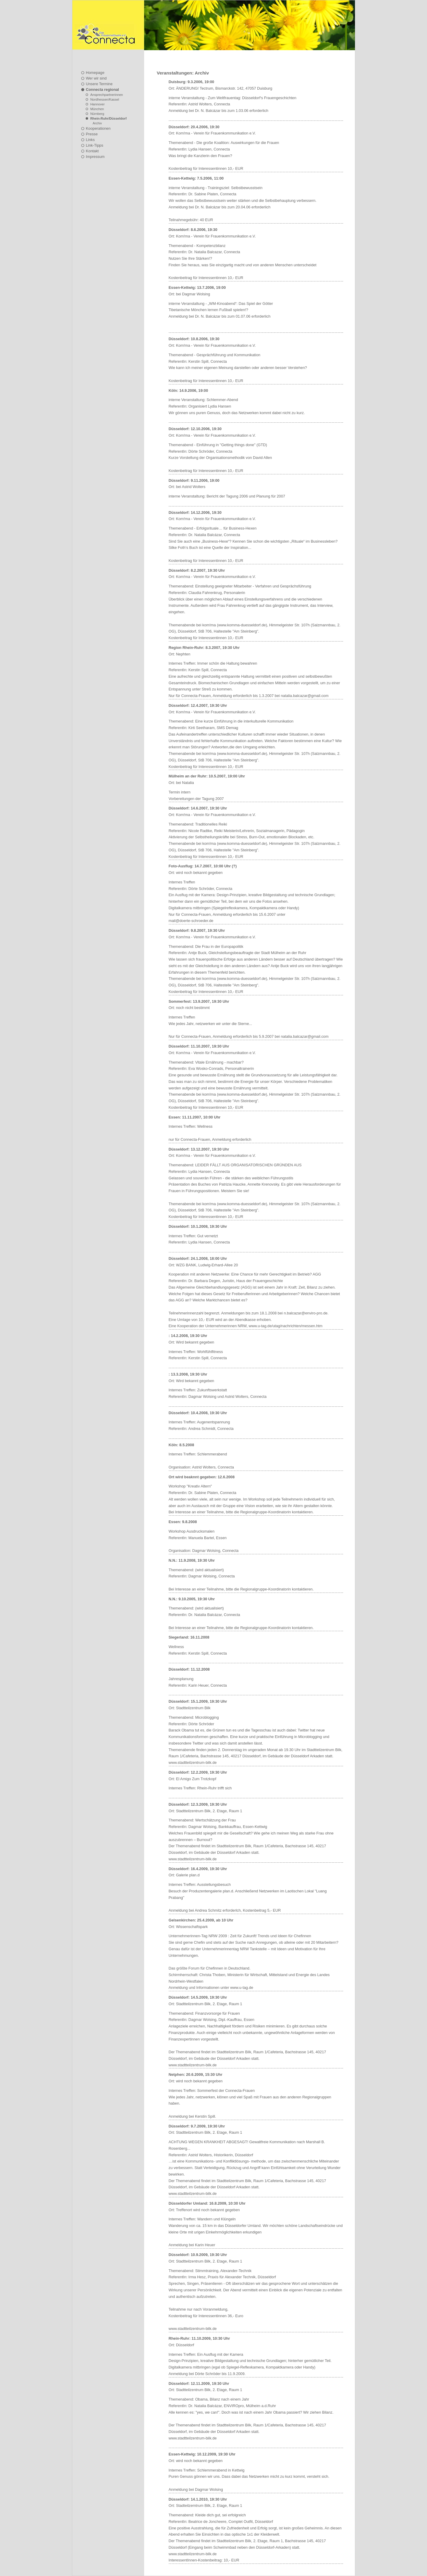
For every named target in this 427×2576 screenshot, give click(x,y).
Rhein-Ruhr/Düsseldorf (108, 118)
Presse (92, 134)
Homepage (95, 72)
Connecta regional (102, 89)
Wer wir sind (96, 78)
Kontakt (92, 151)
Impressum (95, 156)
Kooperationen (98, 128)
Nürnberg (97, 113)
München (97, 109)
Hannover (97, 104)
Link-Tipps (94, 145)
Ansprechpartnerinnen (106, 94)
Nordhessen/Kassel (104, 99)
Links (90, 139)
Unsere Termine (99, 84)
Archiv (97, 123)
